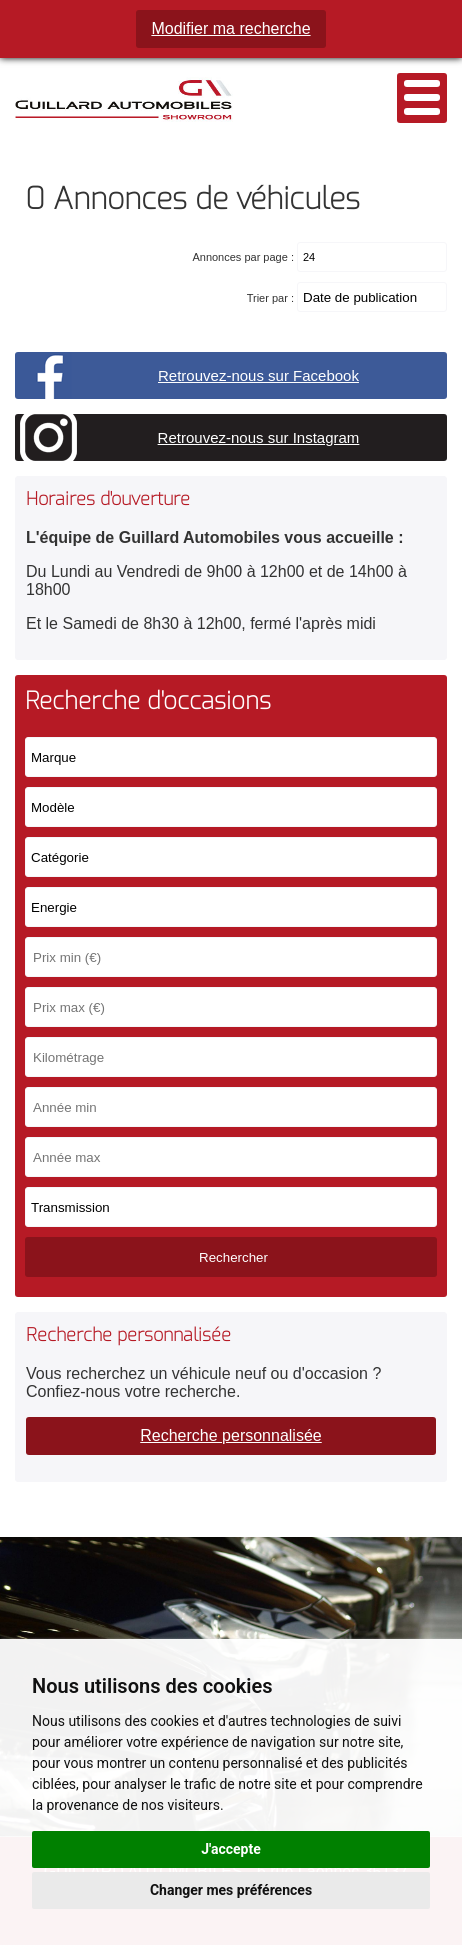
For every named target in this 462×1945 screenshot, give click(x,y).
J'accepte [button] (231, 1849)
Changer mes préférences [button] (231, 1890)
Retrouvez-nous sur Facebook (258, 375)
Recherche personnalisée (230, 1435)
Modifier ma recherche (230, 28)
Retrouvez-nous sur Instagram (259, 437)
